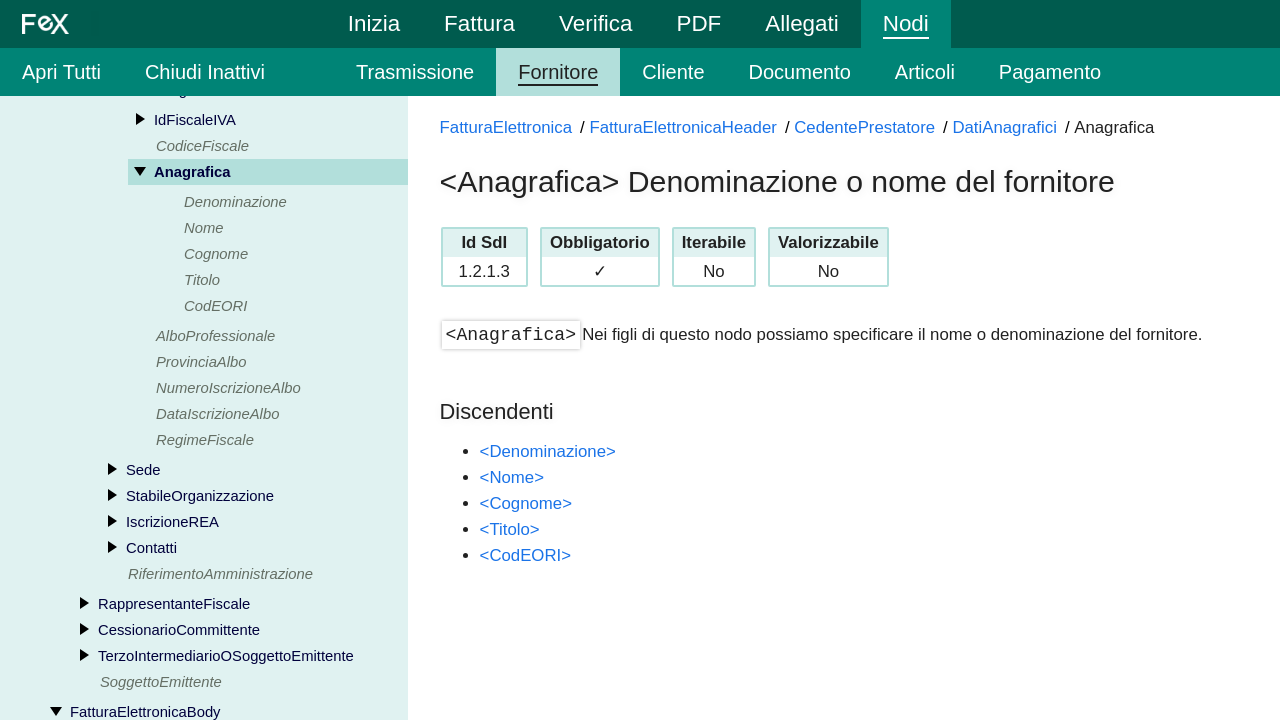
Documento (800, 72)
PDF (698, 23)
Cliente (673, 72)
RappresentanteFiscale (174, 605)
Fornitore (558, 72)
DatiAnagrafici (1004, 127)
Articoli (925, 72)
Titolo (202, 281)
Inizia (374, 23)
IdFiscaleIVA (195, 121)
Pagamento (1050, 72)
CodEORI (215, 307)
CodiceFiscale (202, 147)
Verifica (595, 23)
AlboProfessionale (215, 337)
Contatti (151, 549)
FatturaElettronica (506, 127)
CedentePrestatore (864, 127)
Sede (143, 471)
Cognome (216, 255)
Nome (203, 229)
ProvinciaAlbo (201, 363)
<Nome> (512, 477)
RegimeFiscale (205, 441)
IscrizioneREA (172, 523)
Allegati (801, 23)
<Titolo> (510, 529)
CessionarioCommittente (179, 631)
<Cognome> (526, 503)
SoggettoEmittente (161, 683)
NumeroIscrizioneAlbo (228, 389)
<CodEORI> (525, 555)
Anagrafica (192, 173)
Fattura (479, 23)
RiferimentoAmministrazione (220, 575)
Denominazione (235, 203)
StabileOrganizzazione (200, 497)
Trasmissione (415, 72)
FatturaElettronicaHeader (683, 127)
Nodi (906, 23)
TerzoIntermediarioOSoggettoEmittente (226, 657)
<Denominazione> (548, 451)
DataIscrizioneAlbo (217, 415)
